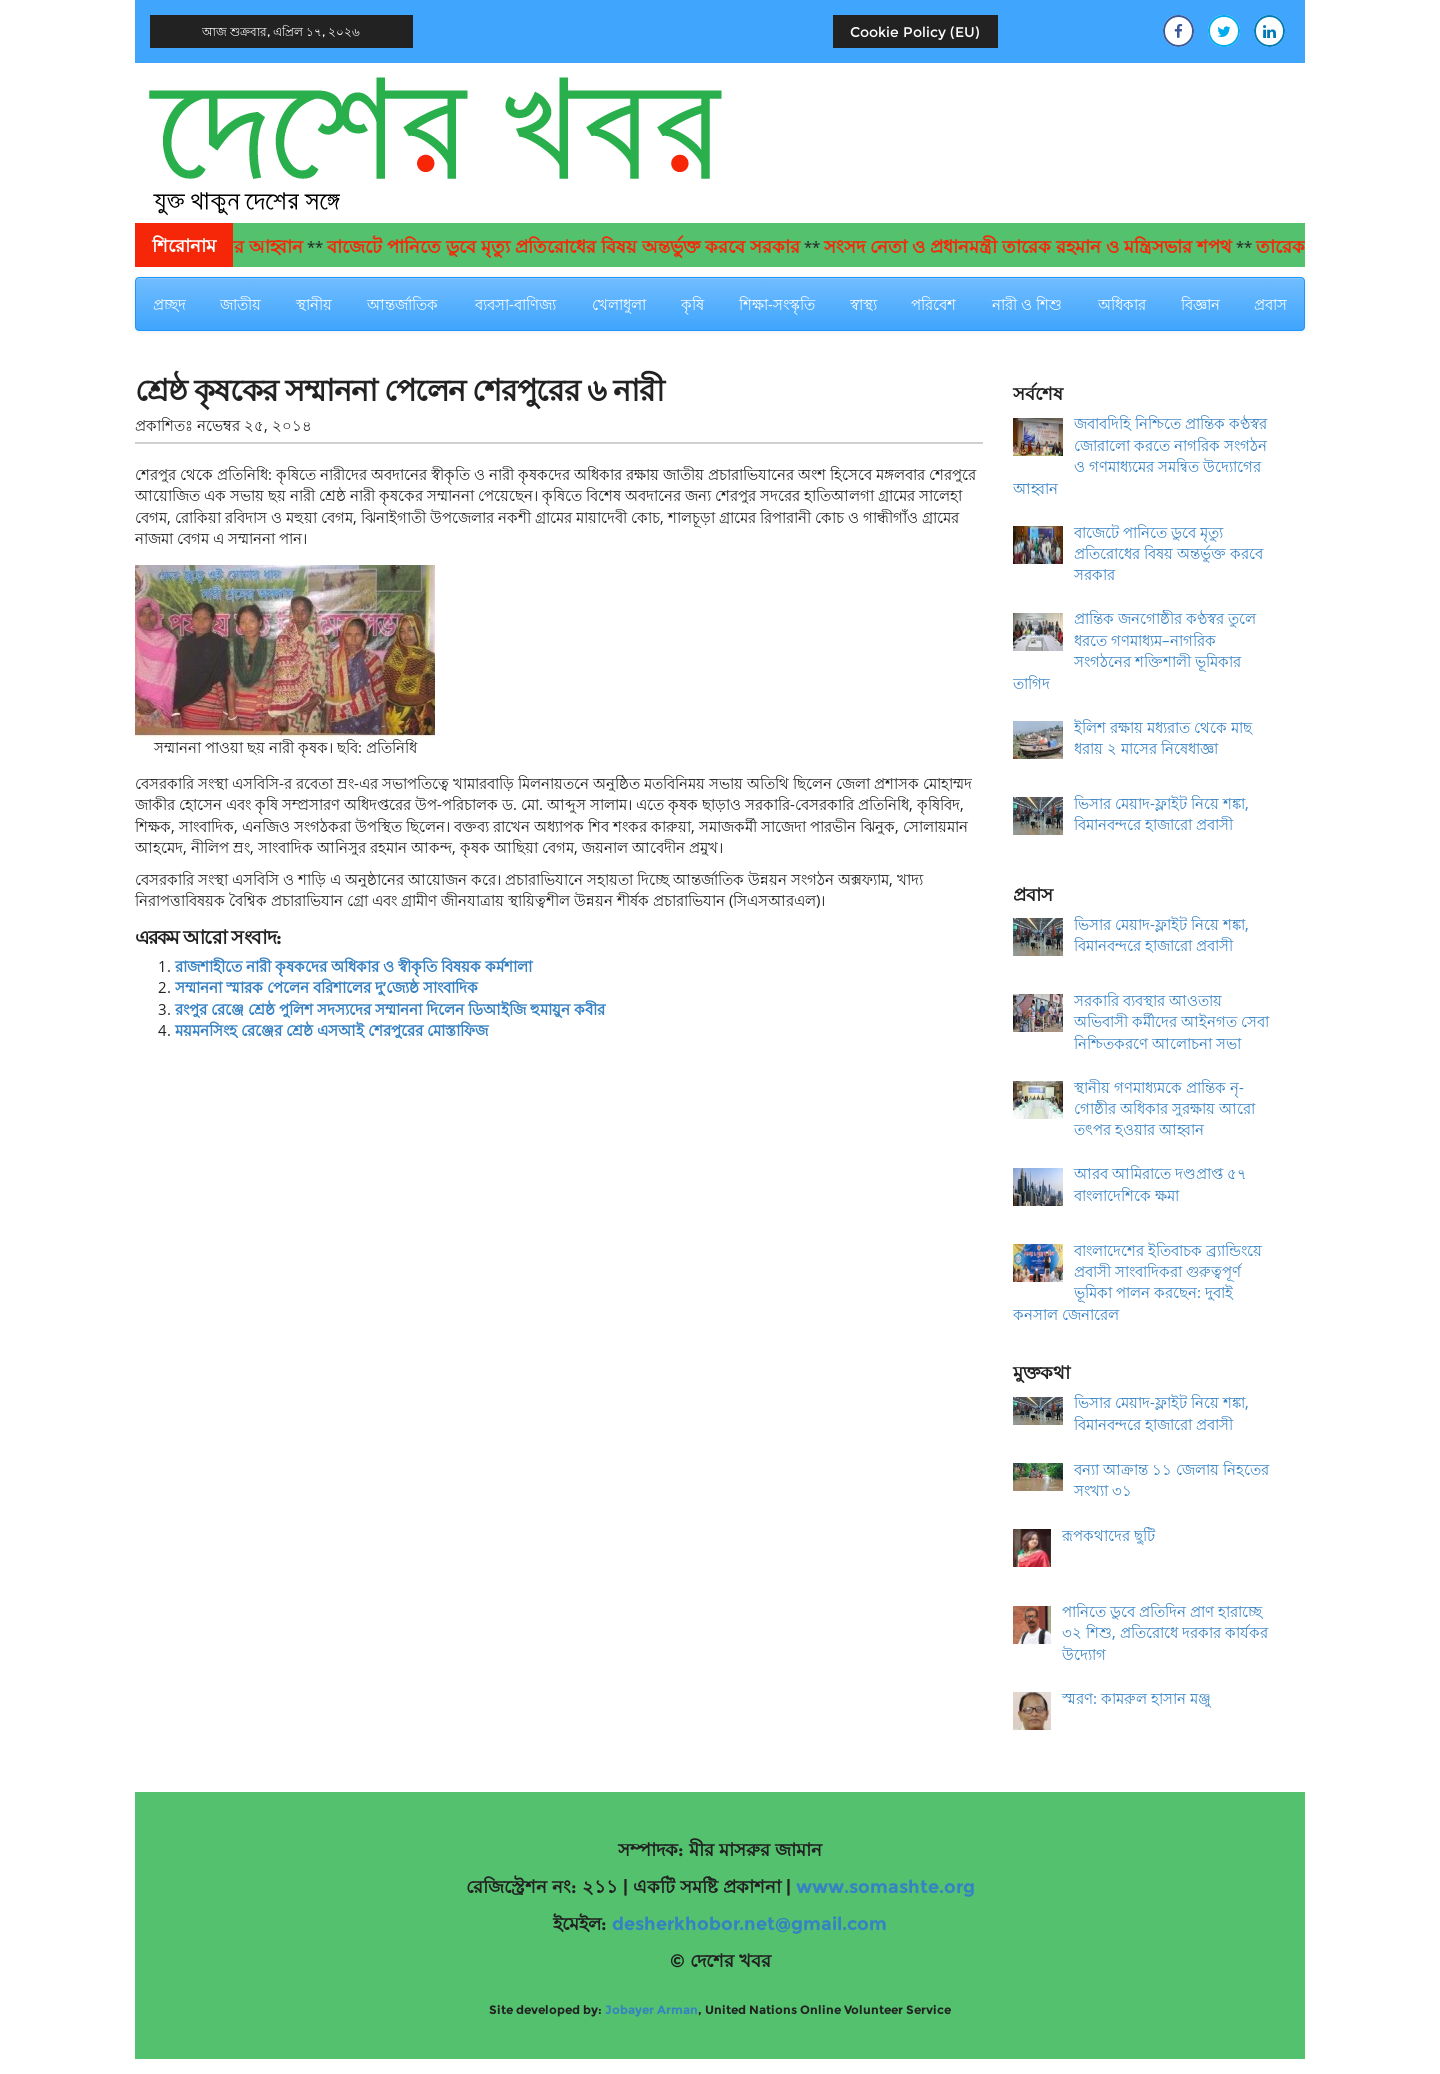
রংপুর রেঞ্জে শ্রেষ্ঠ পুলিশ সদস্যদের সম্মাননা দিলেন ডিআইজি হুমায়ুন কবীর (390, 1009)
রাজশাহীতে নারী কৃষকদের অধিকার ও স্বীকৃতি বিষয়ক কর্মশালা (353, 966)
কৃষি (692, 304)
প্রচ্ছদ (169, 304)
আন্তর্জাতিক (402, 304)
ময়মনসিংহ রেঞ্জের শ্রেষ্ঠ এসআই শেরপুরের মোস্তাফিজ (331, 1030)
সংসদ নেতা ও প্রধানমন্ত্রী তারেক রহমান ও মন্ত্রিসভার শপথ (1044, 247)
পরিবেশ (933, 304)
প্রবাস (1270, 304)
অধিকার (1122, 304)
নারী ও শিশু (1027, 304)
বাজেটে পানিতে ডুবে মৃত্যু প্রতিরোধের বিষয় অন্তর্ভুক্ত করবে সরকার (579, 247)
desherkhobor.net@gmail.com (749, 1924)
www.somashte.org (885, 1887)
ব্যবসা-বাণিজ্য (515, 304)
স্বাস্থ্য (863, 304)
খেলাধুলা (619, 304)
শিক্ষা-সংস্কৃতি (777, 304)
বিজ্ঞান (1200, 304)
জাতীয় (240, 304)
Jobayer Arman (651, 2009)
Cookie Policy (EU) (915, 32)
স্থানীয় (314, 304)
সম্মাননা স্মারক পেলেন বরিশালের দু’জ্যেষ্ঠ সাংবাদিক (326, 987)
